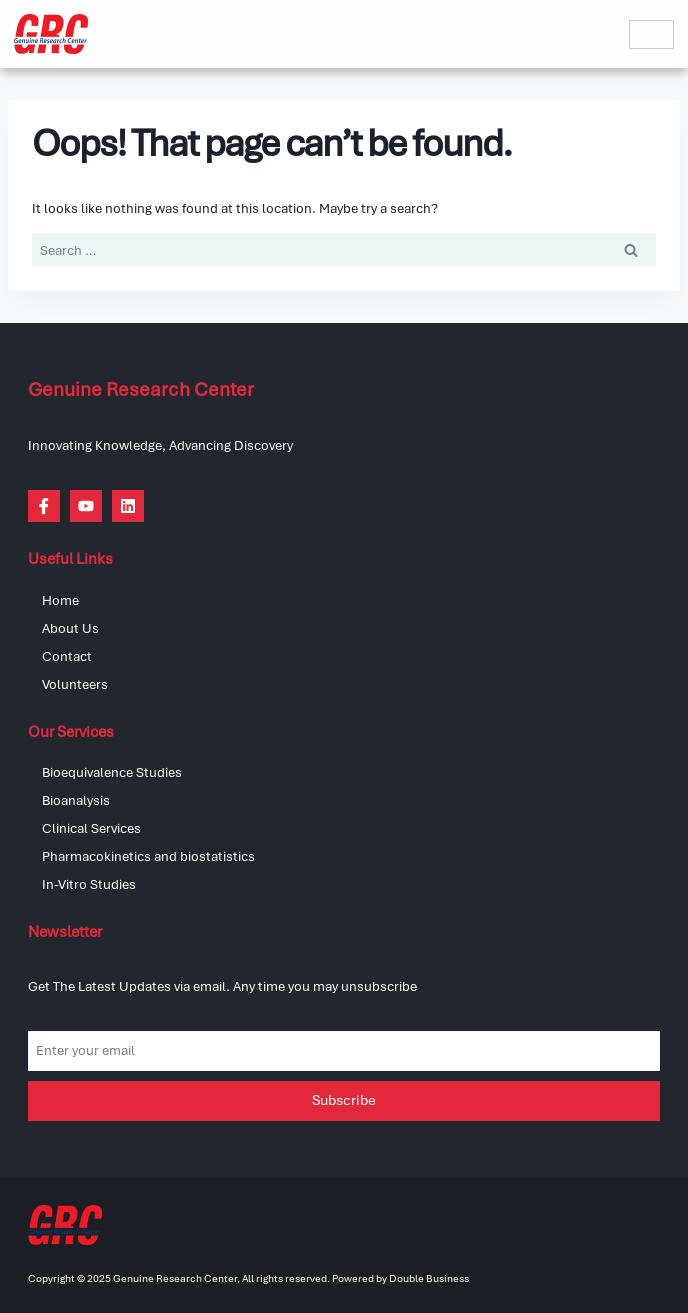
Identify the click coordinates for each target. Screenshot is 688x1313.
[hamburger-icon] (651, 34)
